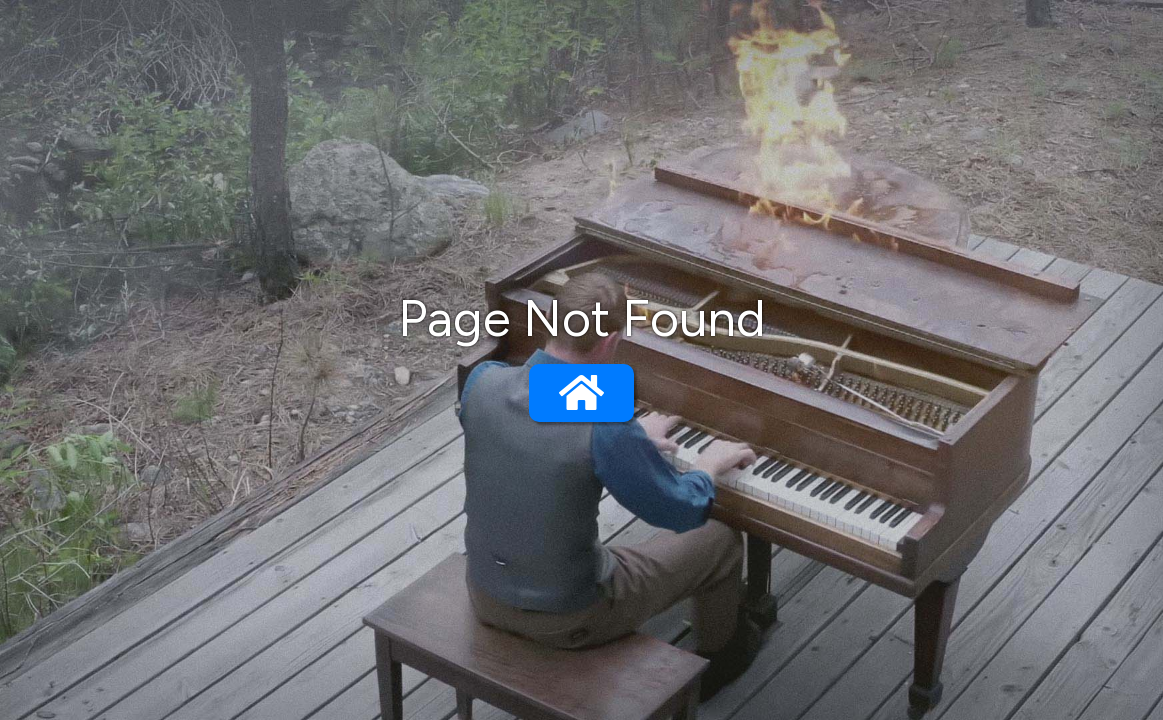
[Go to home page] (581, 393)
